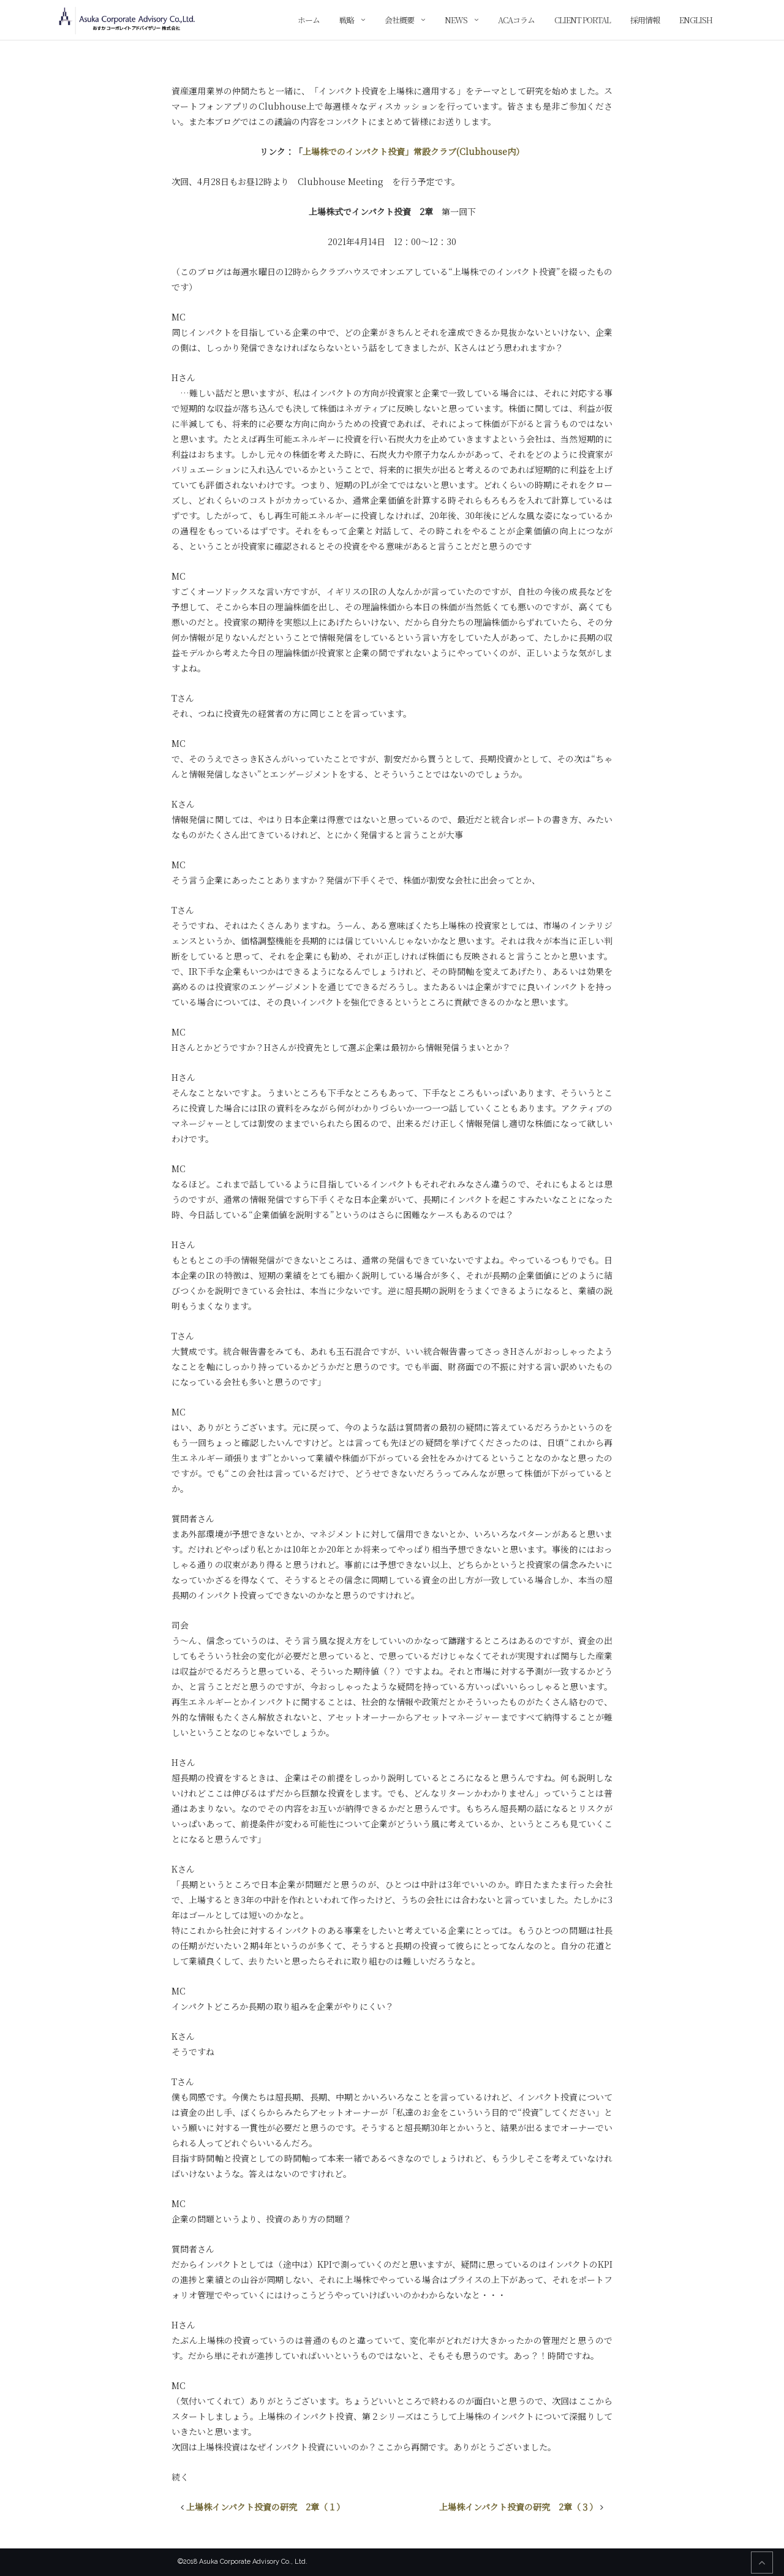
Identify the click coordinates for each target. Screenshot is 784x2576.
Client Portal (582, 20)
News (456, 20)
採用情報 (645, 20)
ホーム (309, 20)
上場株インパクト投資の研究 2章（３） (518, 2507)
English (695, 20)
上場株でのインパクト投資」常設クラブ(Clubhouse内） (413, 151)
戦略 (346, 20)
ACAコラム (516, 20)
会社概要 (399, 20)
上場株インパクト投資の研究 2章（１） (265, 2507)
